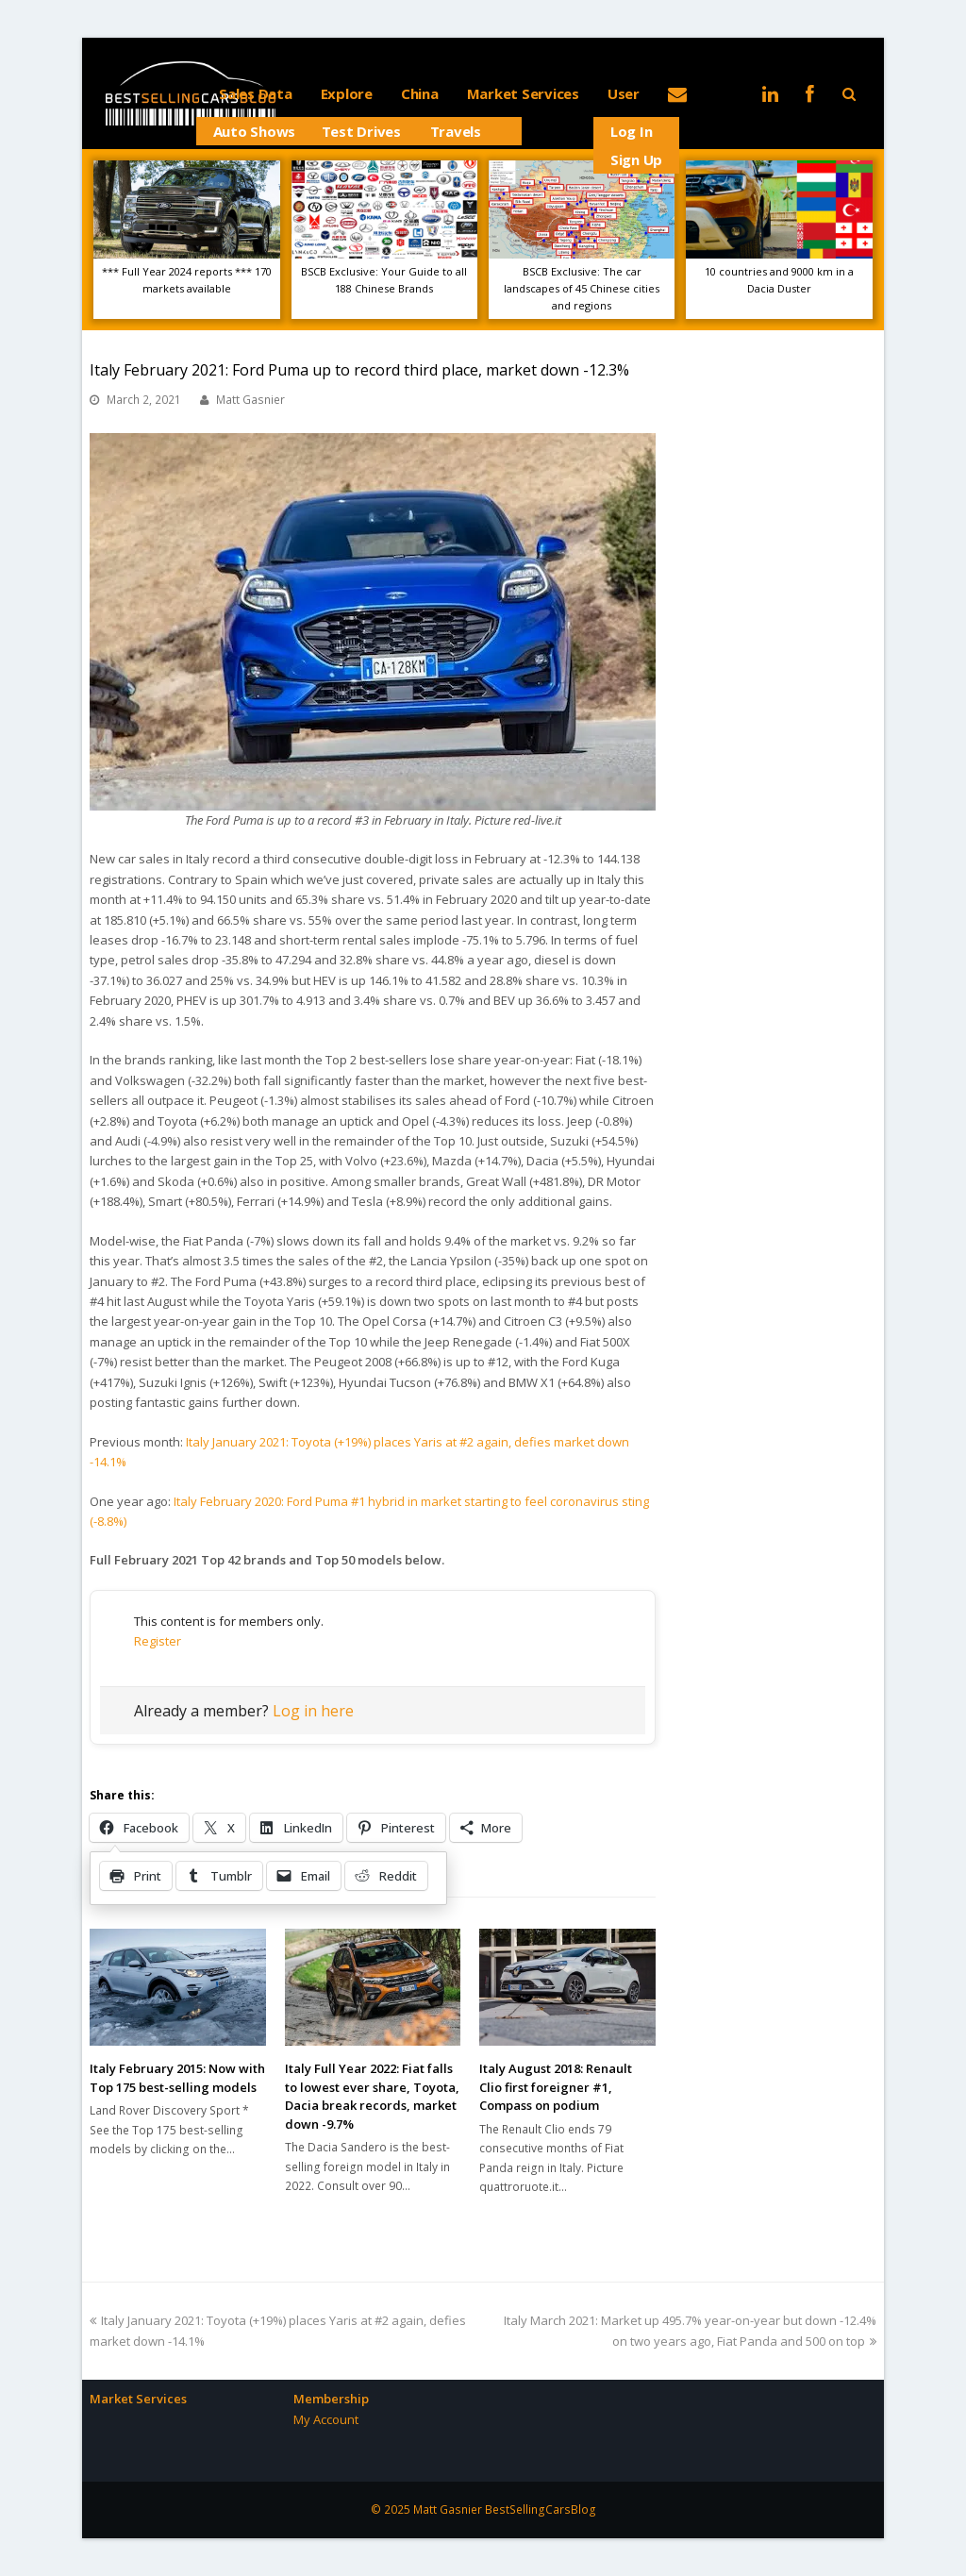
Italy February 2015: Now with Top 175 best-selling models (177, 2078)
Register (157, 1640)
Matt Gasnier (250, 400)
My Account (325, 2419)
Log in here (313, 1710)
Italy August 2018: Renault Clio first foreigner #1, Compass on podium (555, 2087)
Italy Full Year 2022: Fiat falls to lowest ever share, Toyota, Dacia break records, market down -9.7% (372, 2096)
